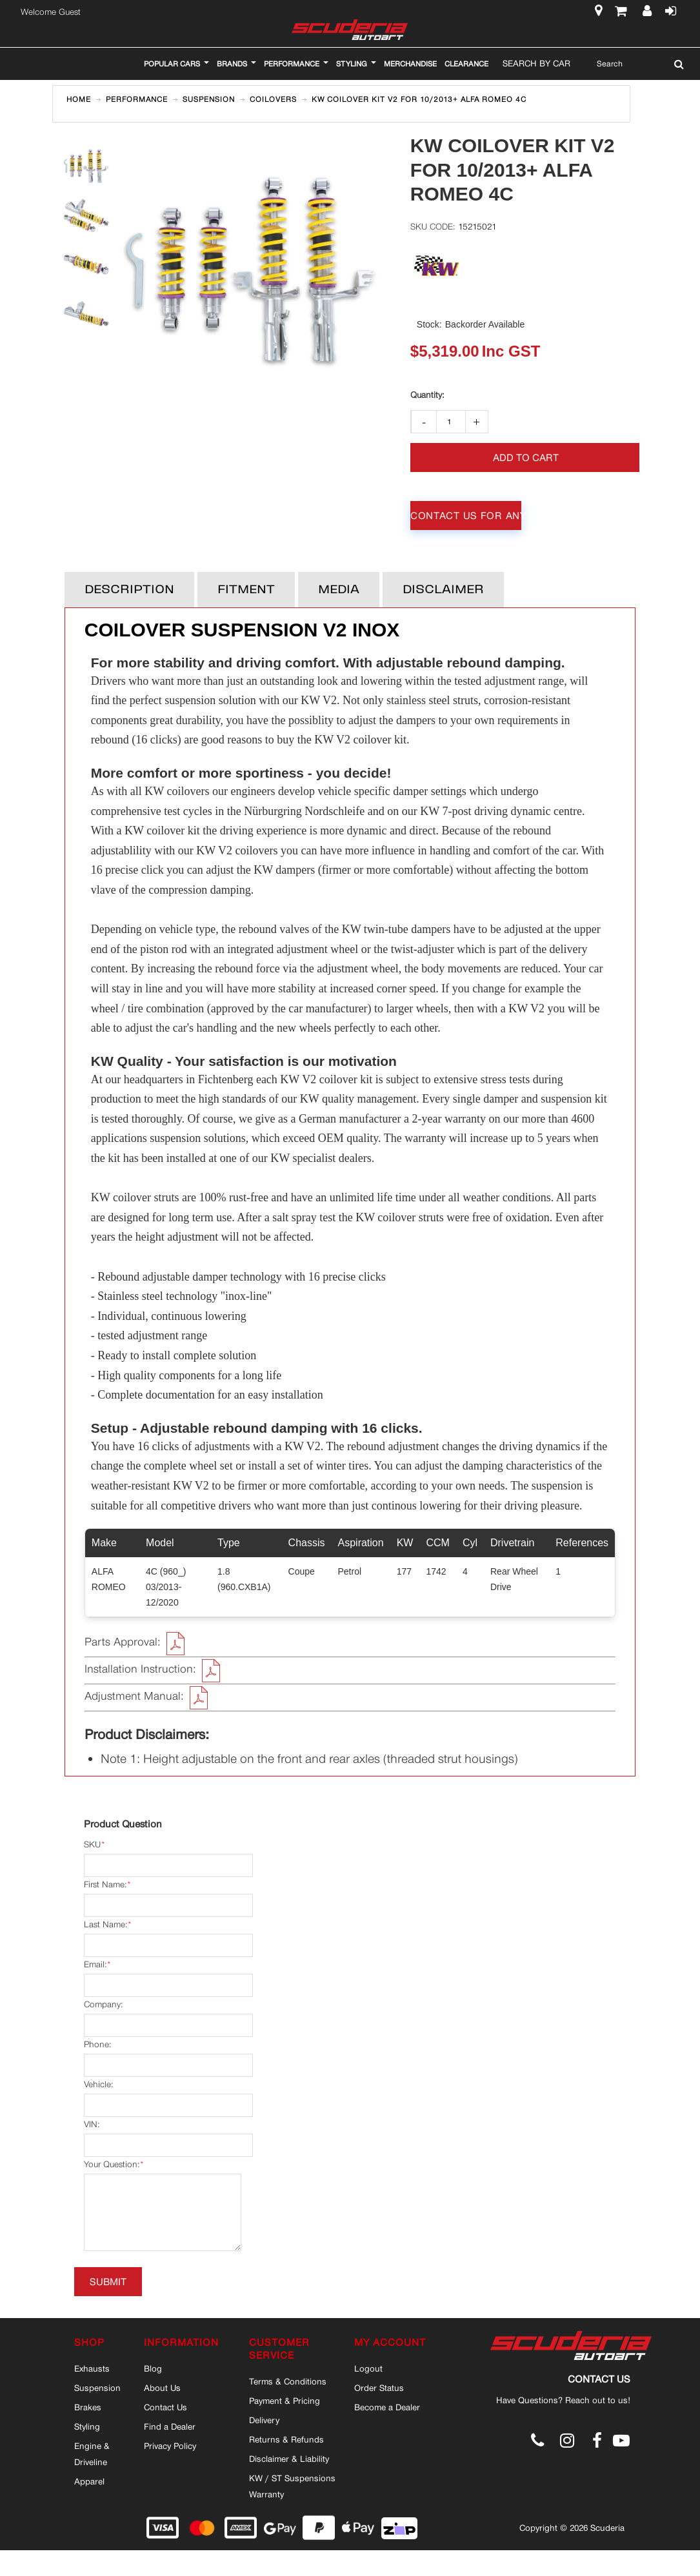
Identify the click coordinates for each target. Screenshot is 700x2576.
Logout (368, 2368)
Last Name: (105, 1924)
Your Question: (111, 2164)
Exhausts (92, 2368)
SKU (92, 1845)
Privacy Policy (170, 2446)
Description (129, 590)
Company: (103, 2004)
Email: (95, 1964)
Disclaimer (443, 590)
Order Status (379, 2388)
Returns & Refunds (286, 2439)
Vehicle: (98, 2084)
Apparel (89, 2481)
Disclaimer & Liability (289, 2458)
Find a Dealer (169, 2426)
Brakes (87, 2407)
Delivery (264, 2420)
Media (338, 590)
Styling (87, 2426)
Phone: (97, 2044)
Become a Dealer (387, 2407)
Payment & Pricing (284, 2400)
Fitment (246, 590)
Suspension (97, 2388)
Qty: (427, 395)
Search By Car (536, 63)
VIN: (91, 2124)
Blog (153, 2368)
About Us (162, 2388)
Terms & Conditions (287, 2381)
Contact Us (165, 2407)
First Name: (105, 1885)
